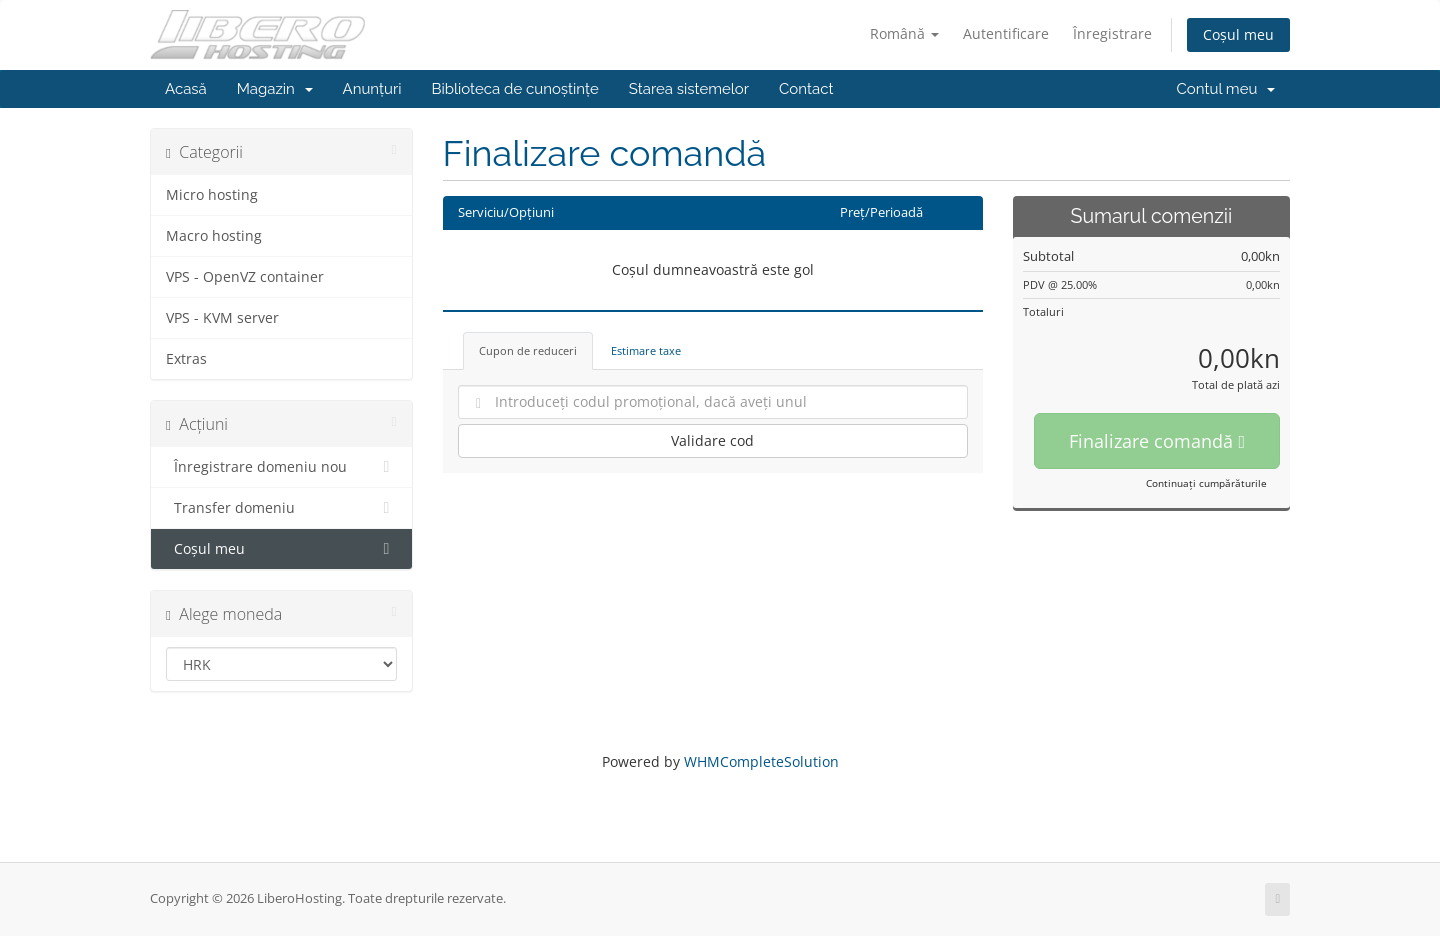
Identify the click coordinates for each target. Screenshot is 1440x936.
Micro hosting (212, 195)
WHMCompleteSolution (761, 761)
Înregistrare (1112, 33)
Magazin (275, 89)
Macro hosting (214, 236)
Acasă (186, 89)
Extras (186, 359)
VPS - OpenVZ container (245, 277)
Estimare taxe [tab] (646, 350)
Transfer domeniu (281, 508)
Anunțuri (372, 89)
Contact (806, 89)
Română (904, 33)
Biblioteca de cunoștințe (514, 89)
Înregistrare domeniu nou (281, 467)
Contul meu (1226, 89)
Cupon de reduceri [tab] (528, 350)
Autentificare (1006, 33)
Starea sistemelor (689, 89)
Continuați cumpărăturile (1206, 483)
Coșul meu (1238, 34)
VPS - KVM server (222, 318)
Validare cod (712, 440)
